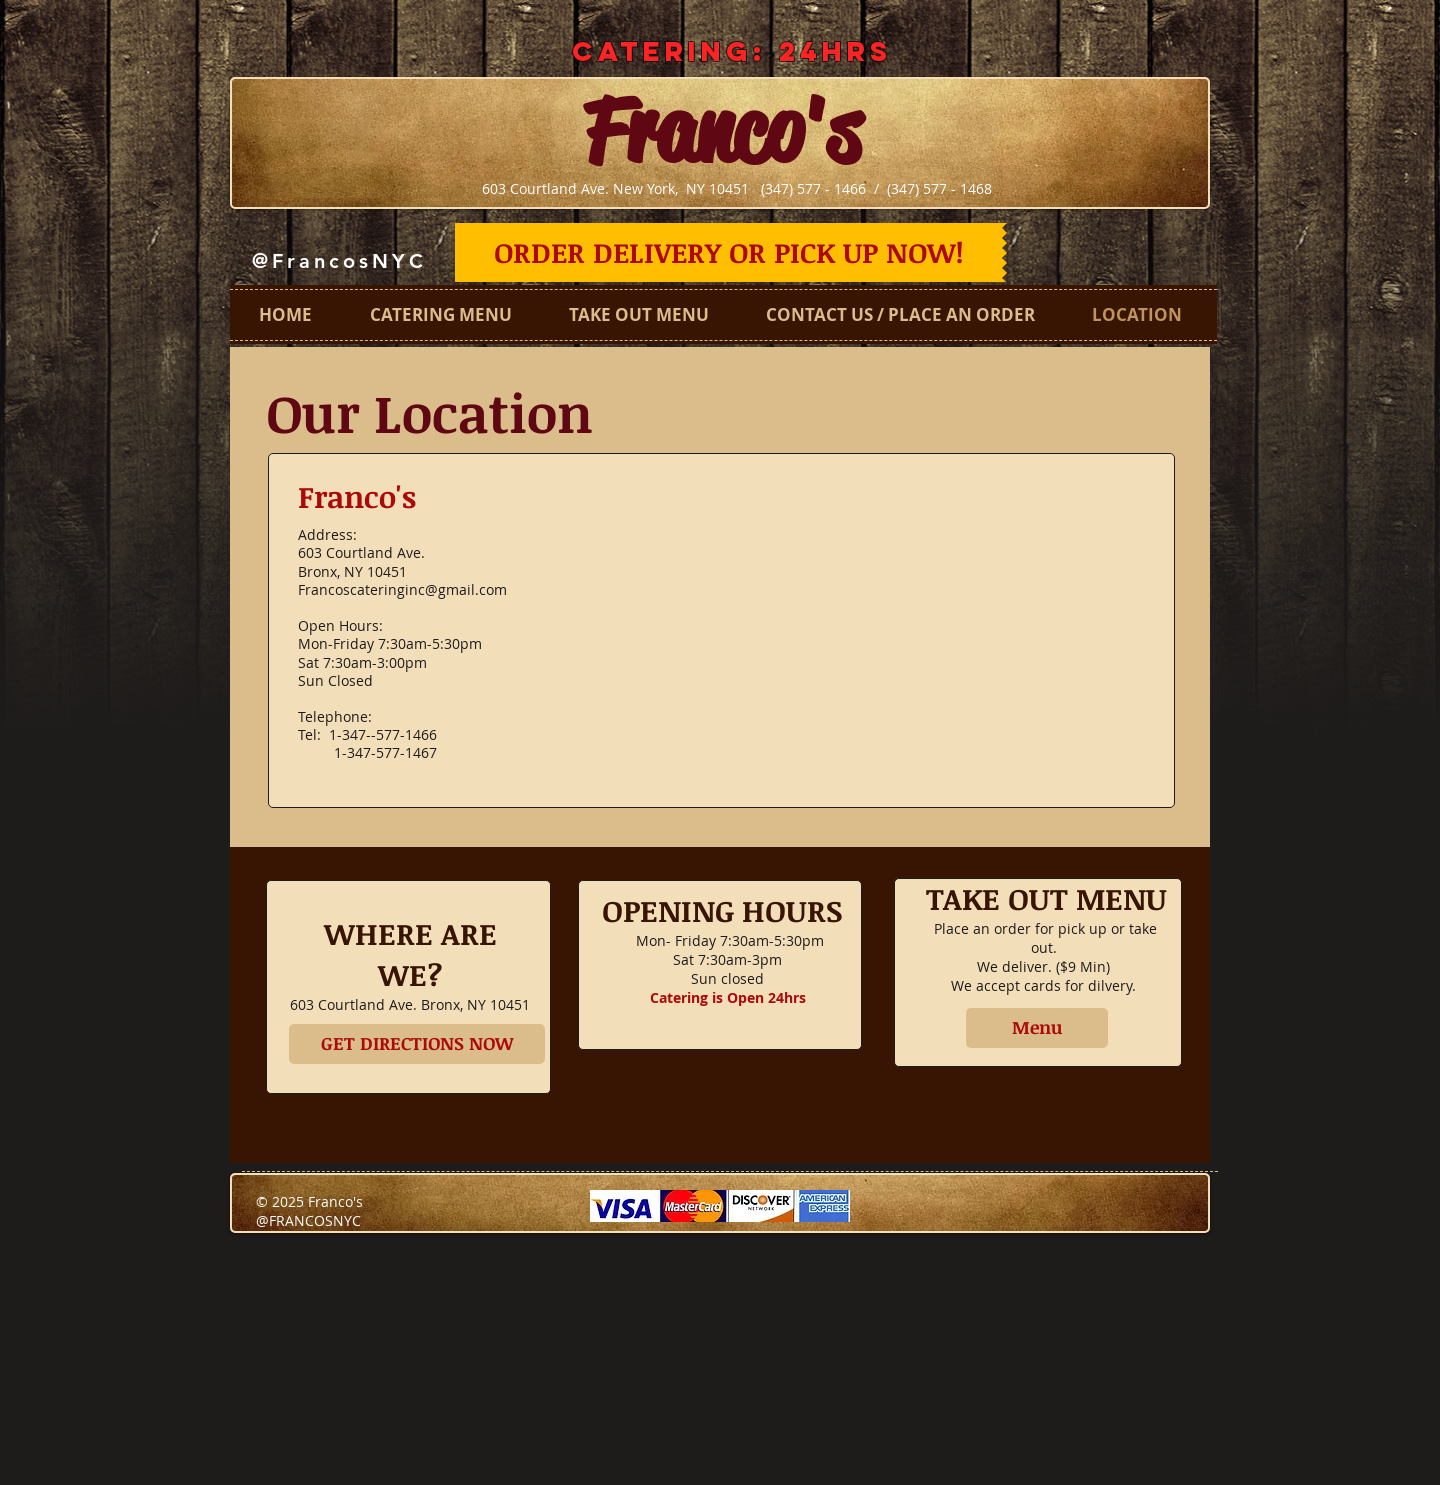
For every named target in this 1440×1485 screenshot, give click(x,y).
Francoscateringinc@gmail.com (402, 589)
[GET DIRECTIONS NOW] (417, 1044)
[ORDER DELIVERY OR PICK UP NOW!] (728, 252)
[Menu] (1037, 1028)
